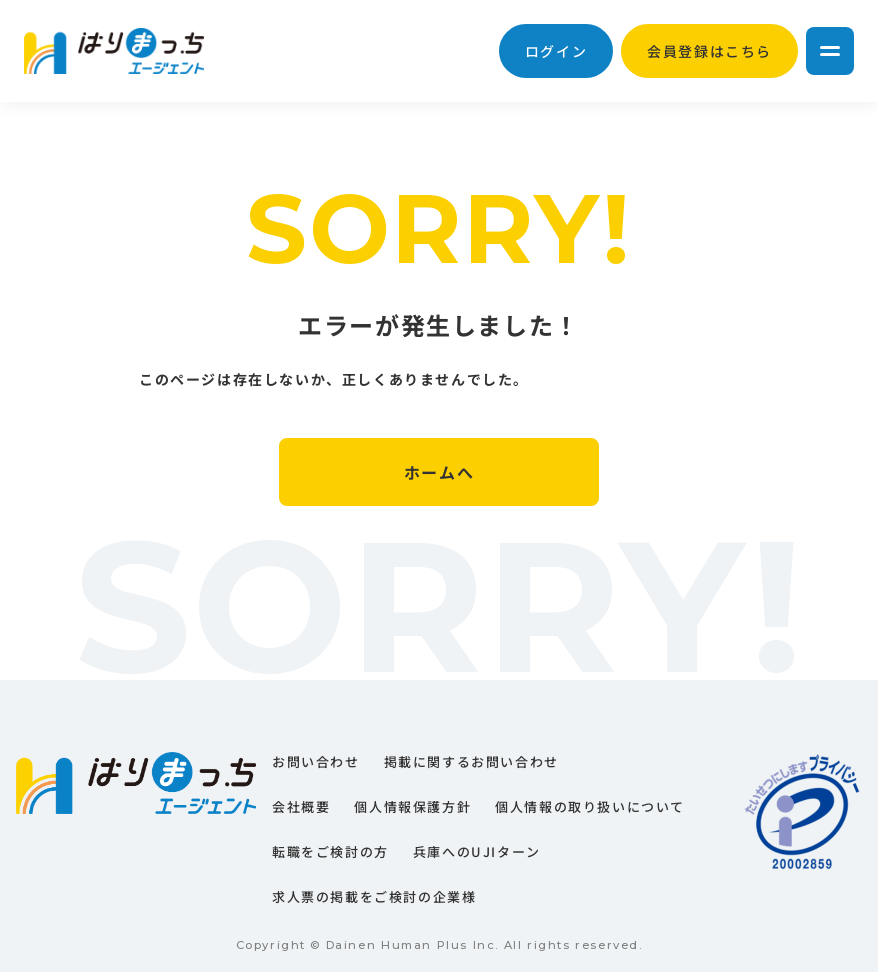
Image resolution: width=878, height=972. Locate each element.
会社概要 (301, 806)
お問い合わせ (316, 761)
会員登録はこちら (709, 51)
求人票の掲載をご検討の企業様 (374, 896)
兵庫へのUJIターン (477, 851)
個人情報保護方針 (412, 806)
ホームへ (439, 472)
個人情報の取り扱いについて (590, 806)
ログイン (556, 51)
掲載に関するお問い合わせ (471, 761)
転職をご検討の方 (330, 851)
